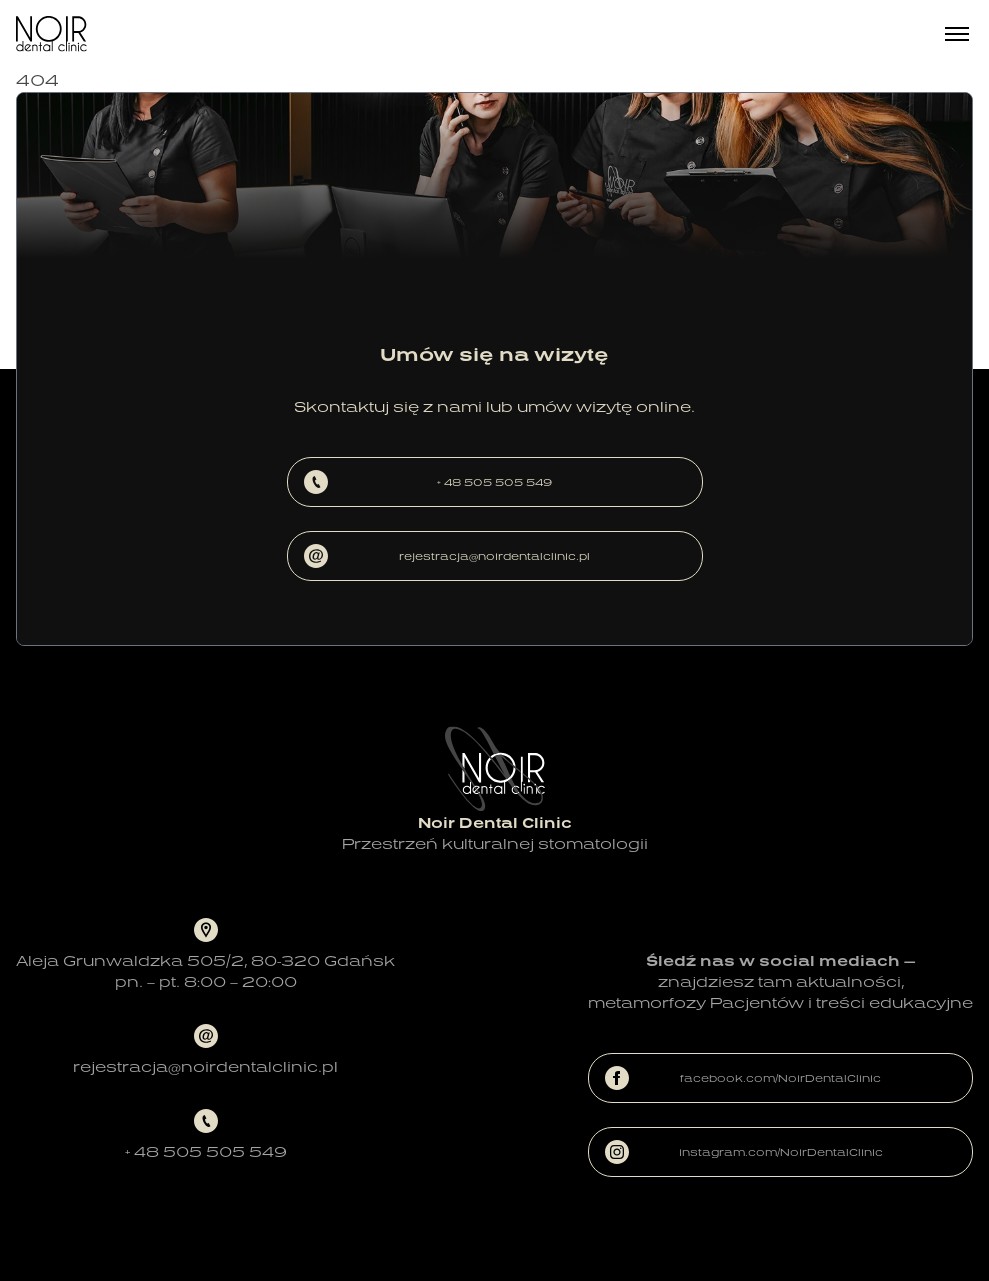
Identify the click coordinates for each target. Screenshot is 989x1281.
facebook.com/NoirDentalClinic (743, 1078)
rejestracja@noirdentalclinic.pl (447, 556)
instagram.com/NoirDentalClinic (744, 1152)
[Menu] (957, 34)
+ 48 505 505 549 (428, 482)
